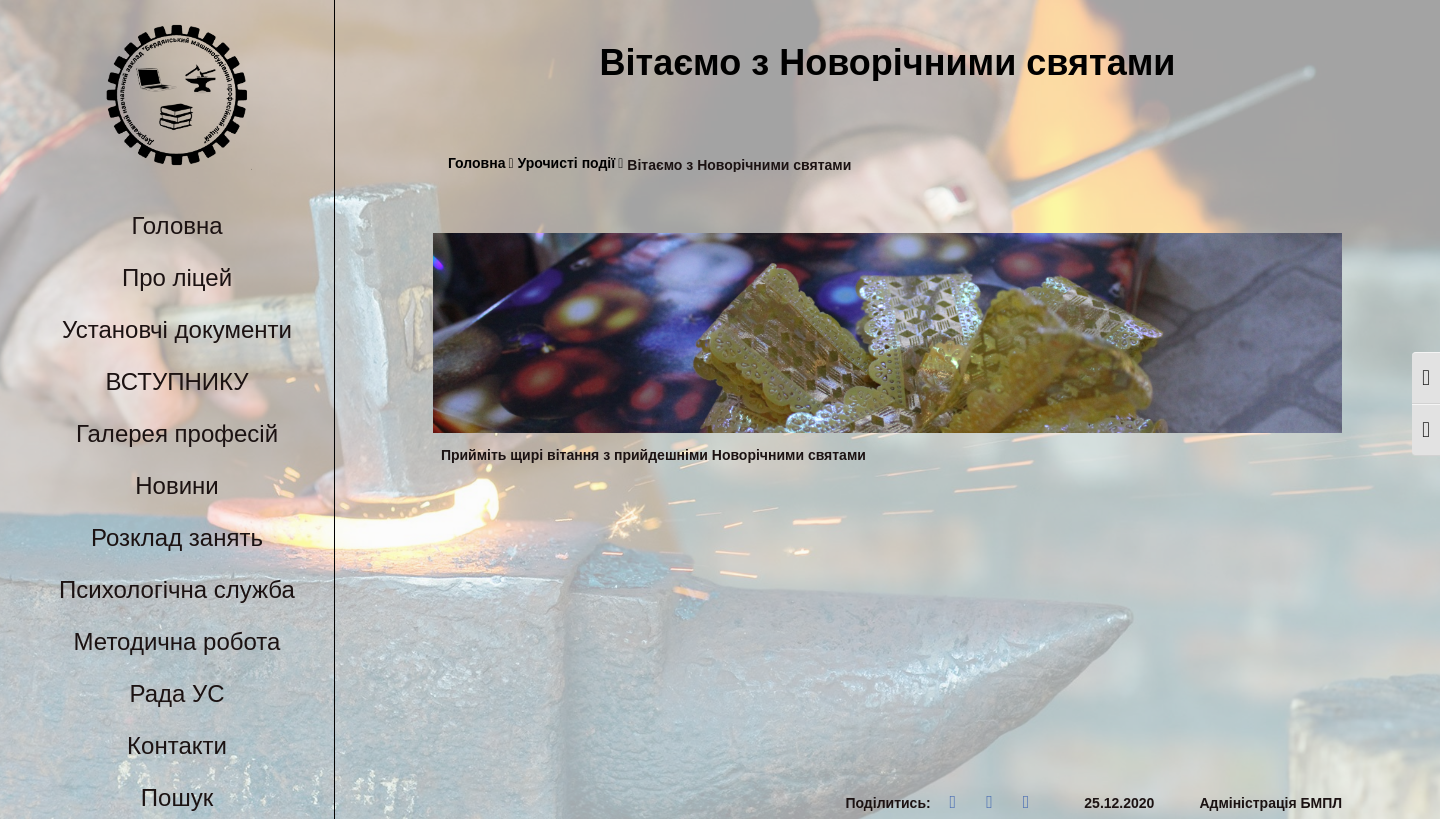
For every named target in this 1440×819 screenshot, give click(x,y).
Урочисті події (571, 163)
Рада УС (176, 693)
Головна (176, 225)
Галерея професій (177, 433)
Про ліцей (177, 277)
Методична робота (177, 641)
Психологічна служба (177, 589)
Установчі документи (177, 329)
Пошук (177, 797)
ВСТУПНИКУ (177, 381)
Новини (177, 485)
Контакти (177, 745)
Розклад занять (177, 537)
